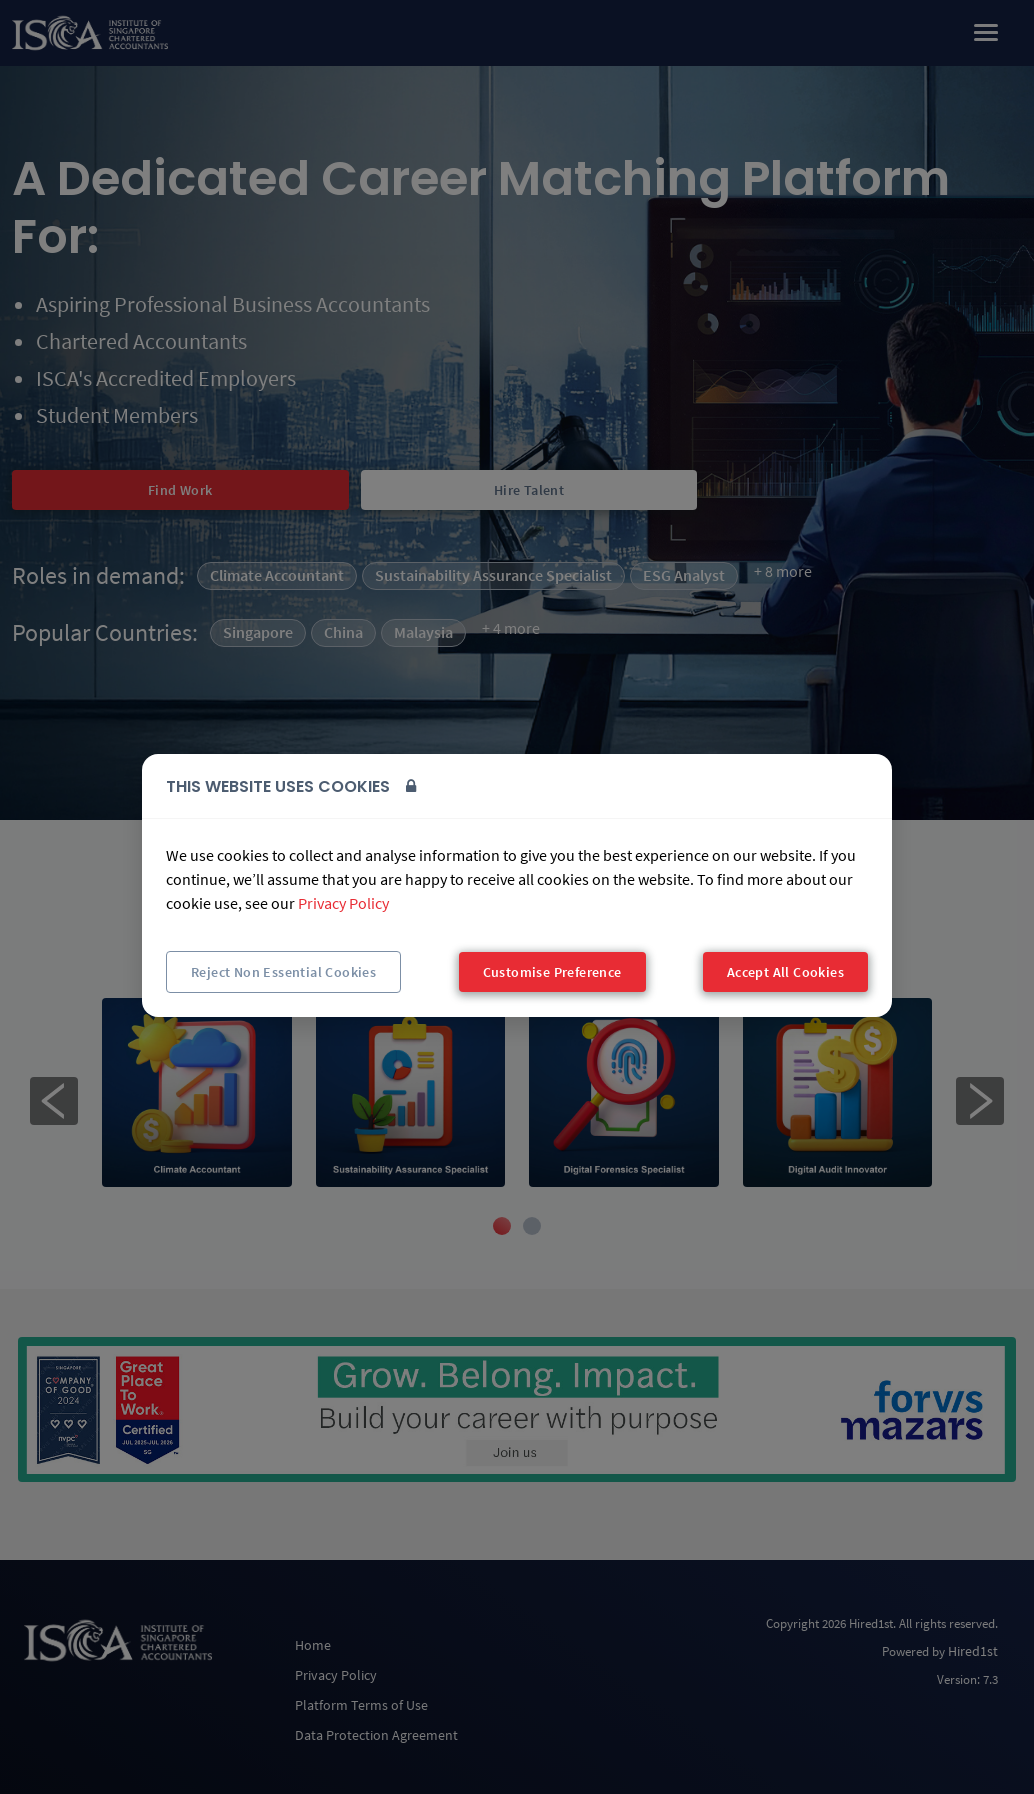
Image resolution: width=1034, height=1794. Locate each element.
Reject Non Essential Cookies (283, 972)
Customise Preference (552, 972)
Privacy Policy (343, 903)
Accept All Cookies (785, 972)
